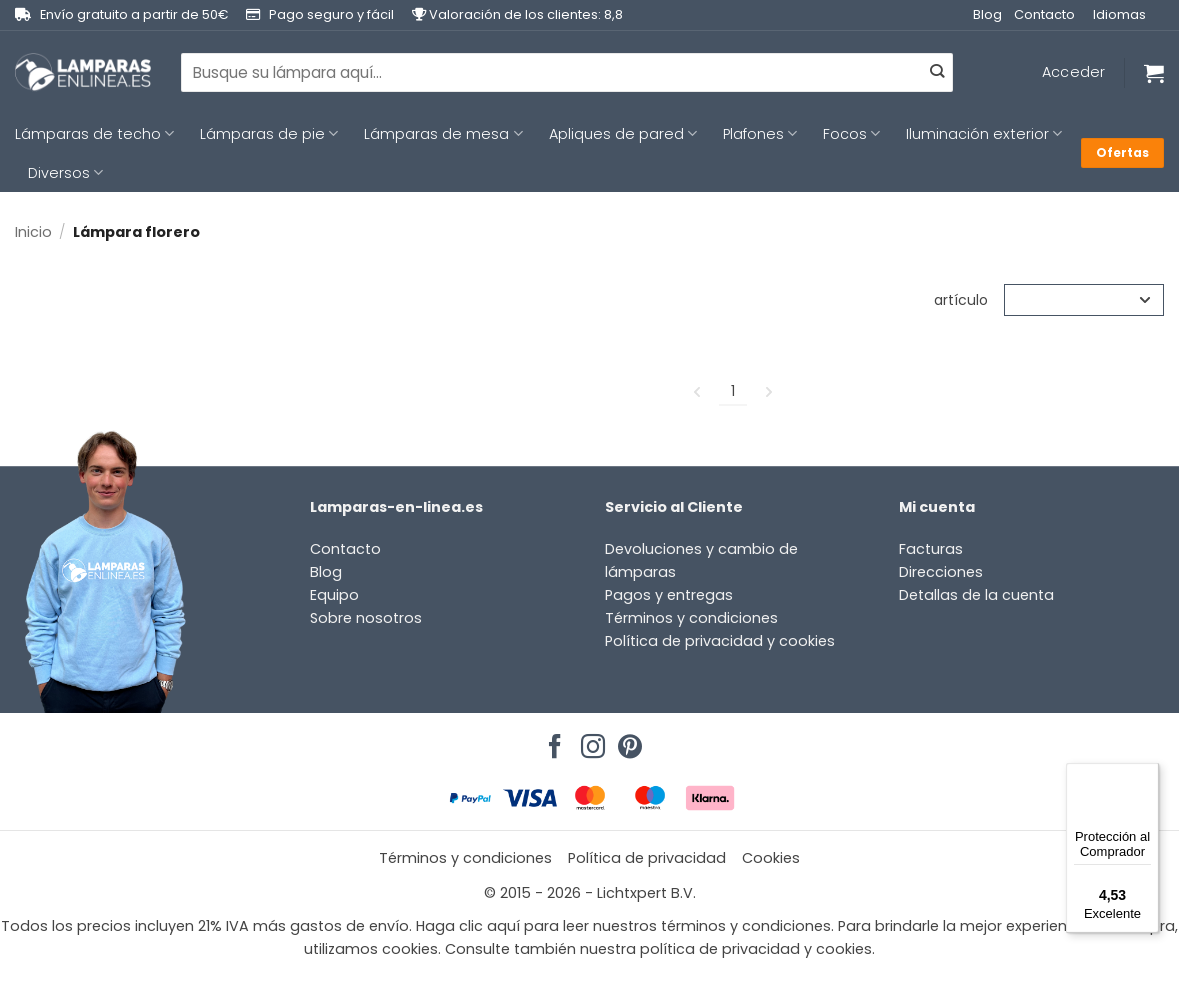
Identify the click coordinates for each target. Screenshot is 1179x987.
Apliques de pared (623, 134)
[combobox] (567, 72)
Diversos (65, 173)
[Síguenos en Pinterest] (627, 741)
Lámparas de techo (94, 134)
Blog (987, 14)
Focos (851, 134)
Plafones (760, 134)
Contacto (1044, 14)
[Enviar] (937, 73)
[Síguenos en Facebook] (552, 741)
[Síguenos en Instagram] (590, 741)
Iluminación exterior (984, 134)
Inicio (33, 232)
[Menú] (1147, 775)
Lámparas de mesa (443, 134)
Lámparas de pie (269, 134)
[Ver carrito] (1154, 73)
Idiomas (1119, 14)
